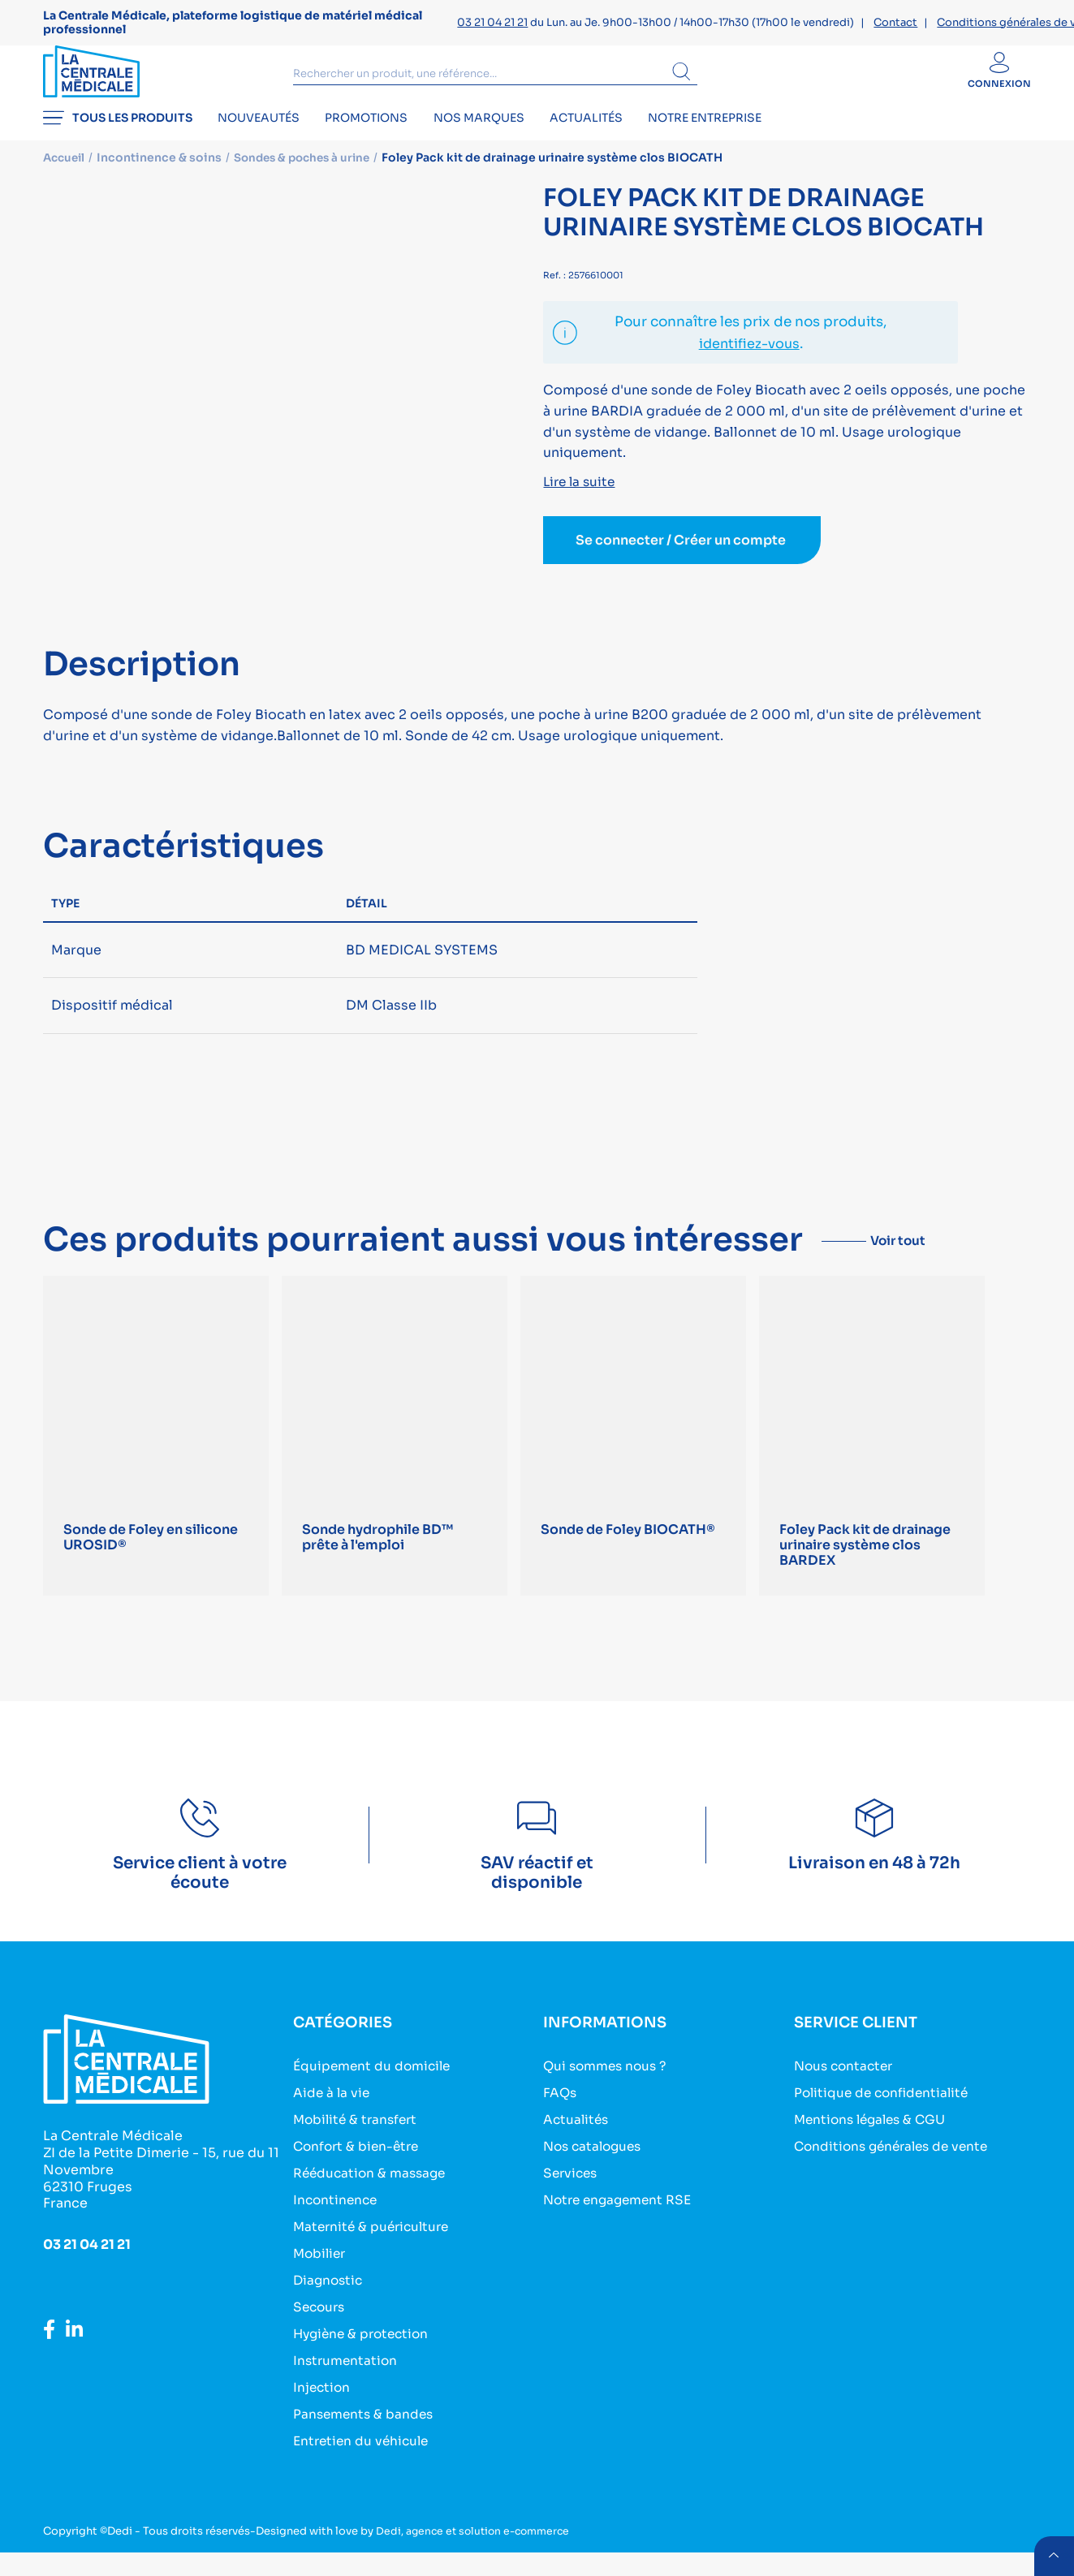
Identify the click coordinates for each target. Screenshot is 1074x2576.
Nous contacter (846, 2089)
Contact (895, 22)
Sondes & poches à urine (310, 180)
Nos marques (500, 143)
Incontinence (337, 2223)
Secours (320, 2330)
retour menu (1053, 2555)
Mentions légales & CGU (874, 2143)
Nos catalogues (595, 2169)
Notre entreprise (740, 143)
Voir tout (911, 1262)
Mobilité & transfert (358, 2143)
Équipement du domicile (374, 2089)
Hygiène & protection (364, 2357)
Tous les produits (117, 142)
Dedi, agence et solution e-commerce (477, 2554)
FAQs (560, 2116)
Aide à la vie (332, 2116)
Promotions (380, 143)
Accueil (65, 180)
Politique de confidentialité (885, 2116)
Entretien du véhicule (363, 2464)
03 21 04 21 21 (492, 22)
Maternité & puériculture (374, 2250)
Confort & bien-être (359, 2169)
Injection (322, 2410)
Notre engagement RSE (621, 2223)
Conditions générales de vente (896, 2169)
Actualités (614, 143)
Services (572, 2196)
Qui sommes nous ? (607, 2089)
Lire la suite (581, 504)
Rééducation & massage (372, 2196)
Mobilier (321, 2276)
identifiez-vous (749, 366)
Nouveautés (266, 143)
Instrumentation (346, 2384)
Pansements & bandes (365, 2437)
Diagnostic (329, 2303)
